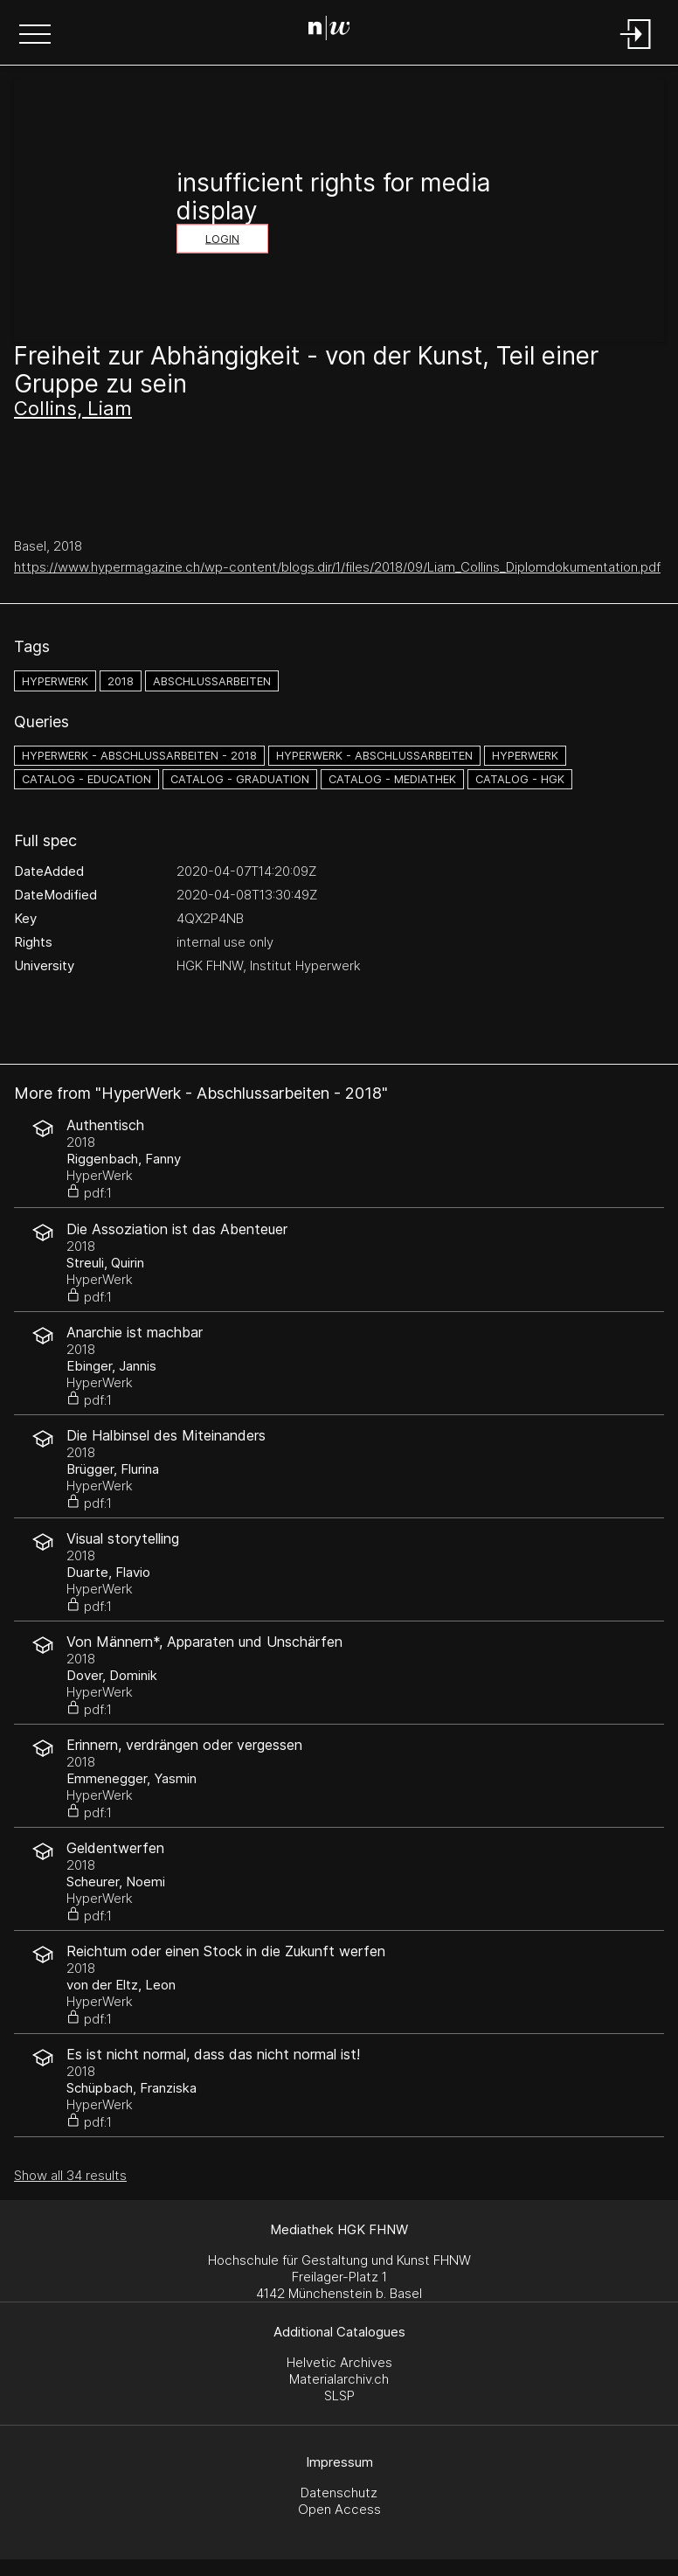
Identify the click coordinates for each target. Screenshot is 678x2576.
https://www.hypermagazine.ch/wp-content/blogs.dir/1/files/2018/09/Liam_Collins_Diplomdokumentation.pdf (337, 567)
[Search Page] (335, 30)
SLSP (339, 2395)
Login (222, 239)
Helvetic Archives (339, 2362)
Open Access (339, 2509)
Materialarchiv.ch (339, 2379)
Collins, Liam (73, 408)
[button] (35, 36)
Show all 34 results (70, 2175)
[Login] (636, 50)
